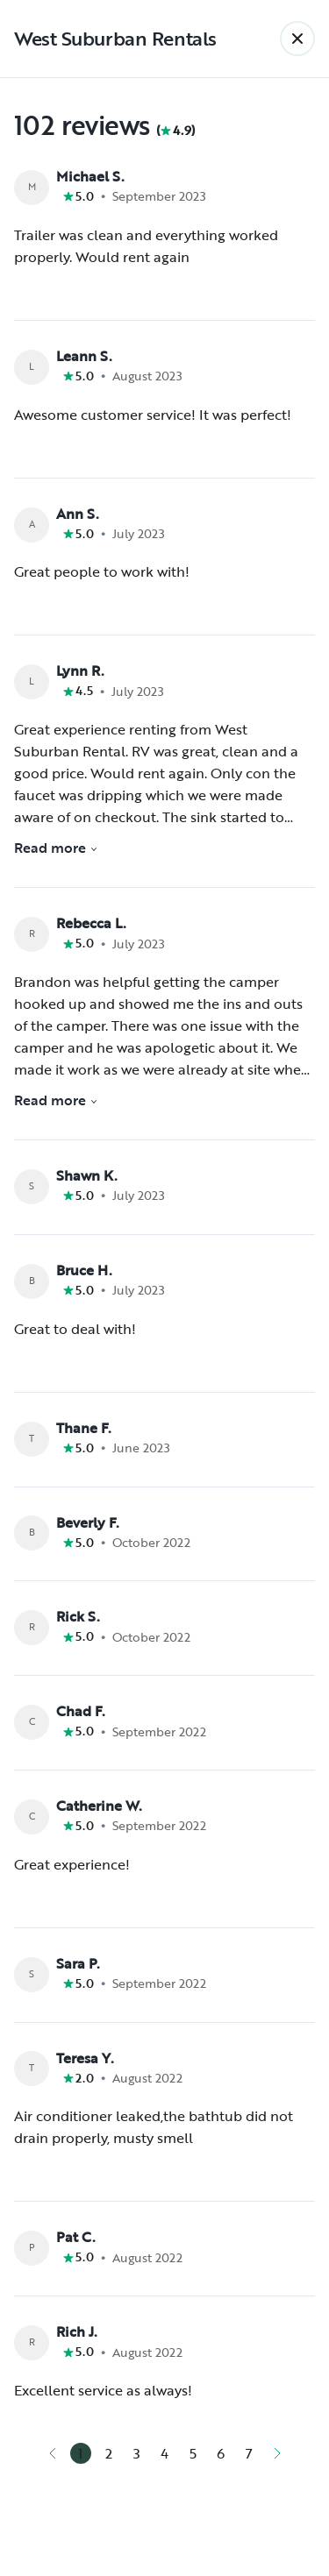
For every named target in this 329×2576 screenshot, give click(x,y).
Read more (56, 847)
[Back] (297, 38)
